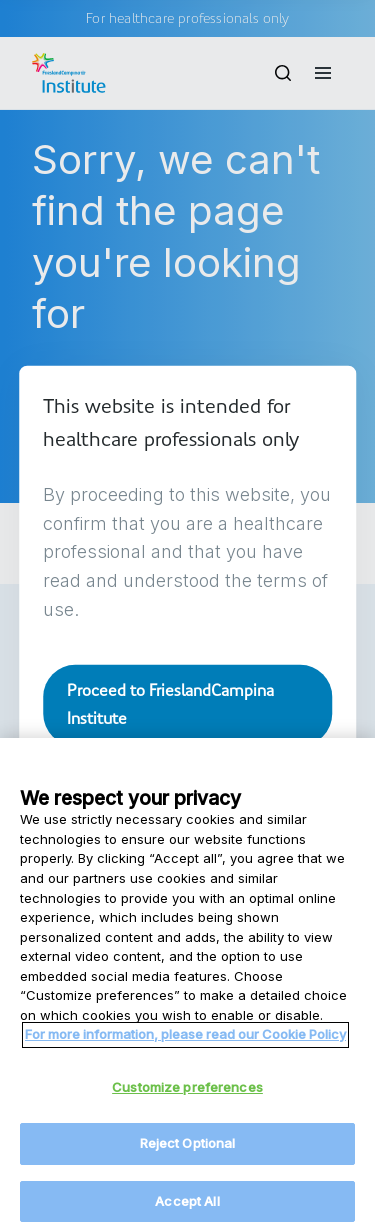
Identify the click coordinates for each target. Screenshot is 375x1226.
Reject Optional (188, 1152)
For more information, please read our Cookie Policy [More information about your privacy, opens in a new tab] (185, 1043)
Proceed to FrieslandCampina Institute (170, 703)
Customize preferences (187, 1095)
